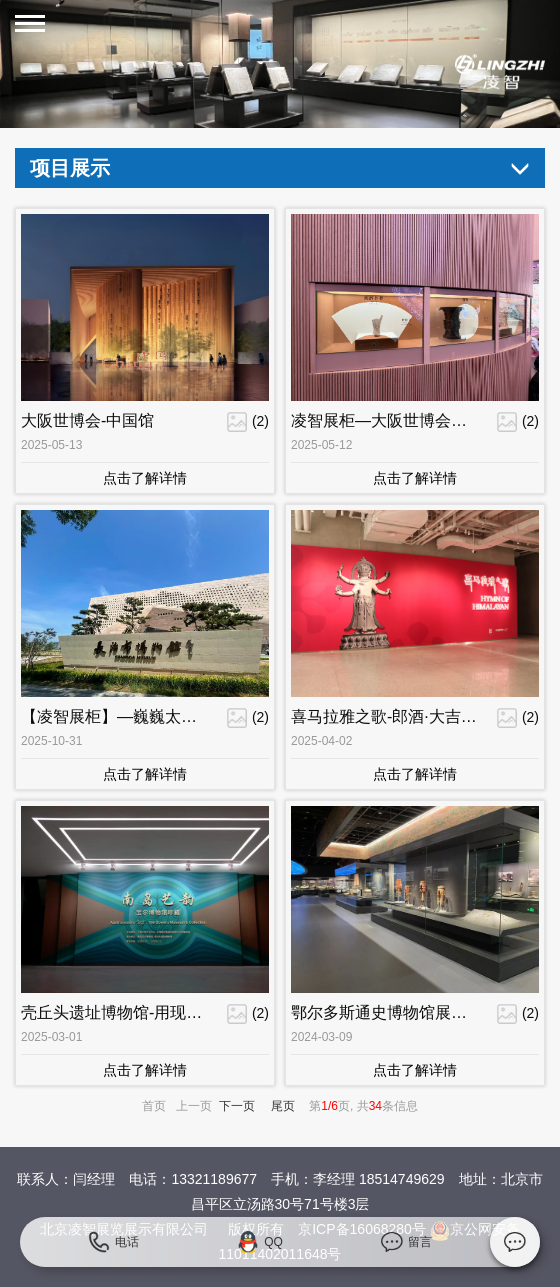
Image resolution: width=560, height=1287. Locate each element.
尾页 (283, 1106)
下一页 (237, 1106)
